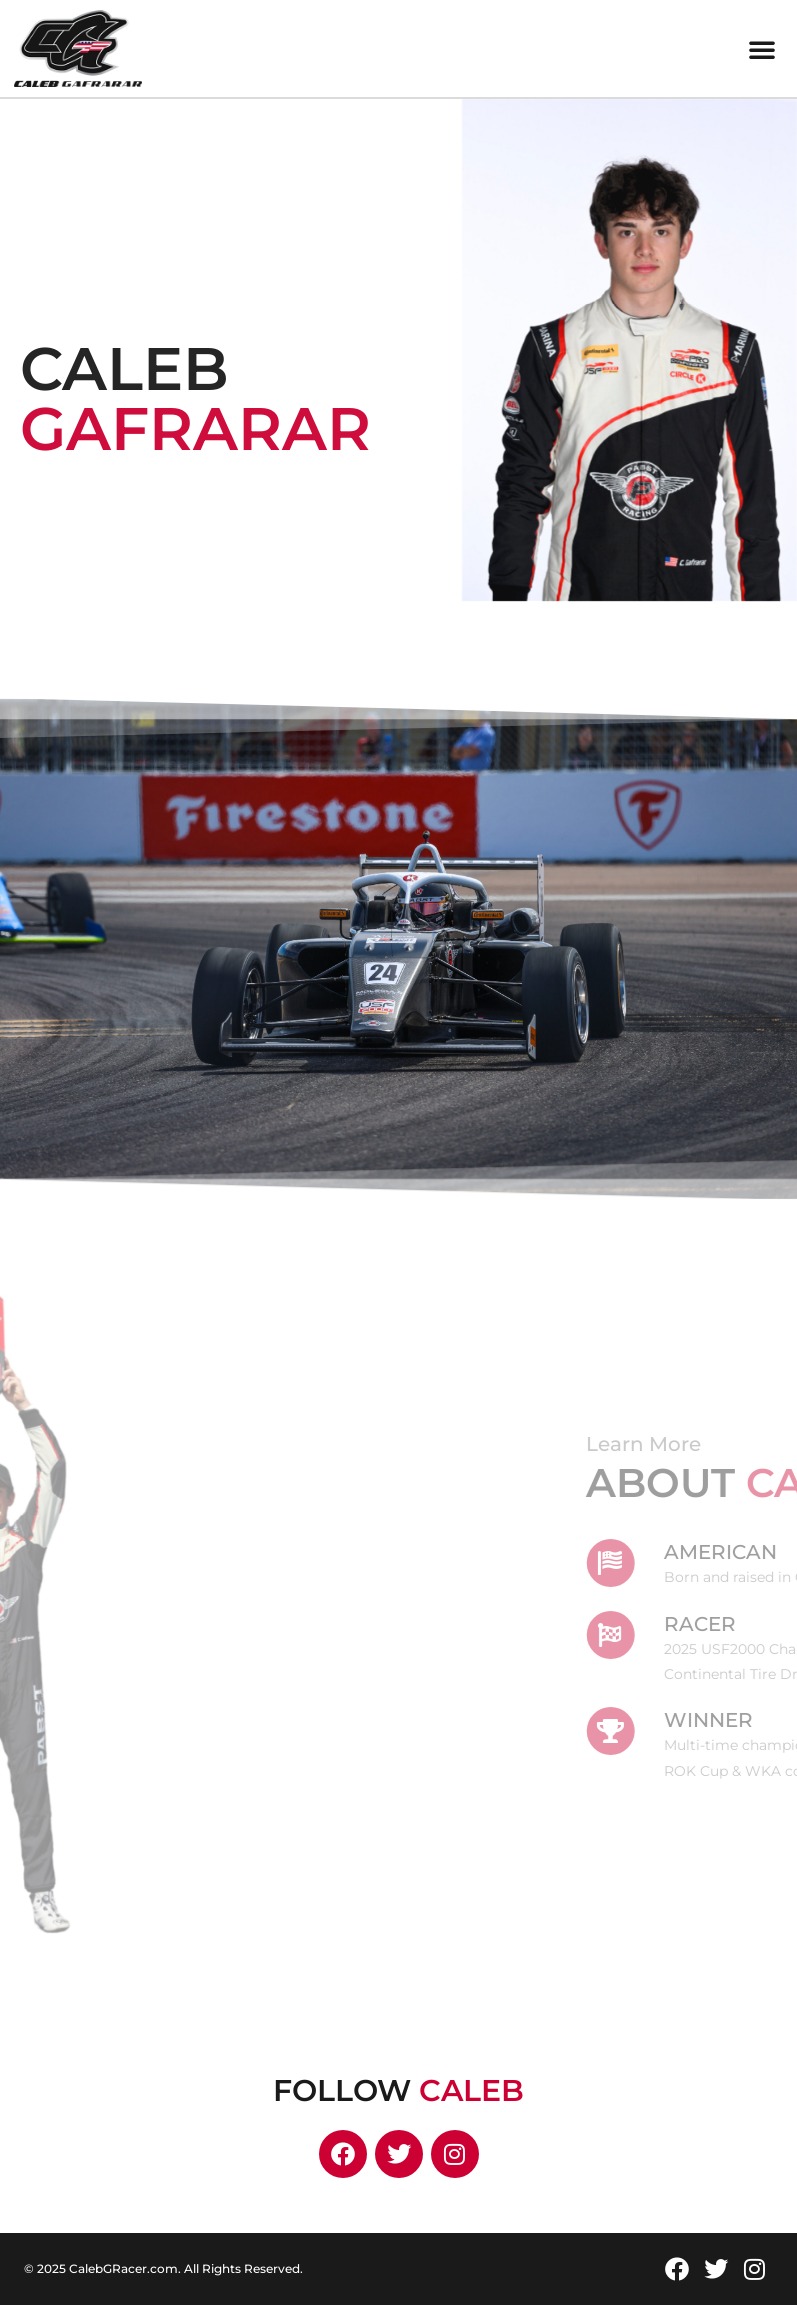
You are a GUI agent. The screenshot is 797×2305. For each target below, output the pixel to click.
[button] (762, 49)
